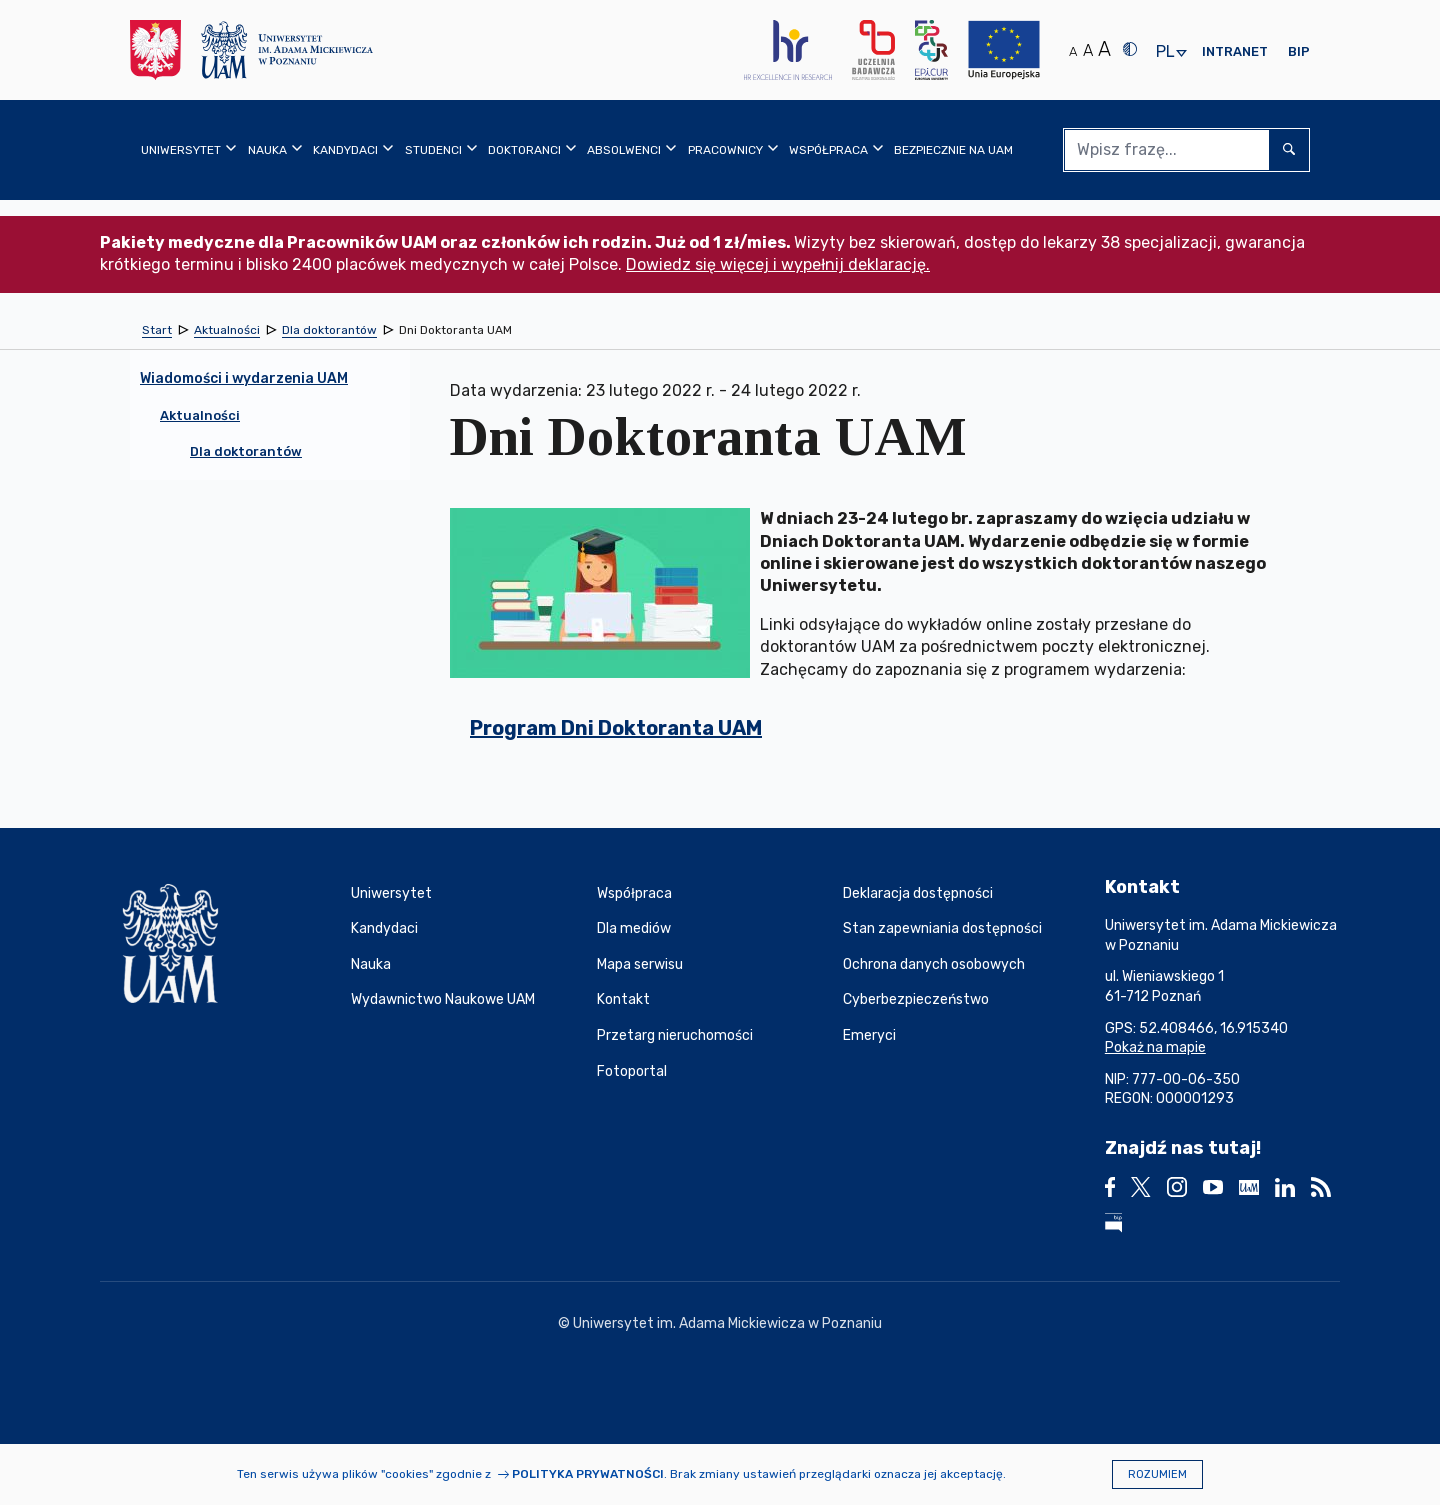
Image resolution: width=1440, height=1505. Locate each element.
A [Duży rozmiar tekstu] (1104, 49)
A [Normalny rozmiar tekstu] (1073, 51)
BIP (1299, 51)
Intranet (1235, 51)
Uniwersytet (391, 893)
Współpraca (634, 893)
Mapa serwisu (640, 964)
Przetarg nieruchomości (675, 1035)
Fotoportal (632, 1071)
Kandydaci (384, 928)
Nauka (371, 964)
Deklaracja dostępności (918, 893)
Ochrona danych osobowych (934, 964)
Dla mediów (634, 928)
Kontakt (623, 999)
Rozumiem (1157, 1474)
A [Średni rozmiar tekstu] (1088, 50)
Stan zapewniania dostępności (942, 928)
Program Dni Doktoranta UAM (616, 728)
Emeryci (869, 1035)
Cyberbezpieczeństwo (916, 999)
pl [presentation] (1165, 52)
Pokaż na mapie (1155, 1047)
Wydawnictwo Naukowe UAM (443, 999)
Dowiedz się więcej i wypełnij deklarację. (778, 264)
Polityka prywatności (588, 1474)
